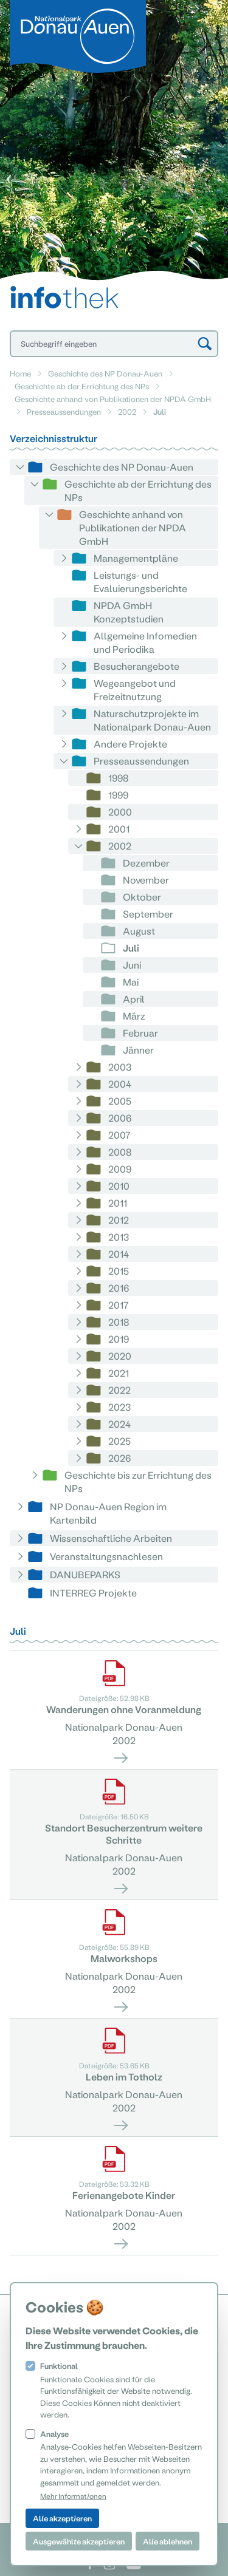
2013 (118, 1236)
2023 (119, 1406)
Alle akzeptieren (62, 2518)
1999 (118, 794)
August (139, 930)
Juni (132, 964)
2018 (119, 1321)
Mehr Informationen (73, 2496)
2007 (119, 1134)
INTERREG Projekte (93, 1592)
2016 (118, 1287)
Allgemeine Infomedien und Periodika (145, 642)
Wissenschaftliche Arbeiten (111, 1538)
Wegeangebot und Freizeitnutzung (135, 689)
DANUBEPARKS (85, 1574)
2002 (127, 411)
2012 (118, 1219)
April (134, 998)
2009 (119, 1168)
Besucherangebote (136, 666)
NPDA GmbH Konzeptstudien (129, 611)
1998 (118, 777)
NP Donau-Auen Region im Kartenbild (108, 1513)
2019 (118, 1338)
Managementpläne (136, 558)
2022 (119, 1389)
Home (20, 373)
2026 (119, 1457)
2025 (119, 1440)
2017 (118, 1304)
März (134, 1015)
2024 (119, 1423)
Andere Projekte (130, 743)
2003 (119, 1066)
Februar (140, 1032)
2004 (119, 1083)
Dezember (146, 862)
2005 (119, 1100)
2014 (118, 1253)
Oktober (142, 896)
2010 (119, 1185)
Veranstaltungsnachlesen (106, 1556)
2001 (119, 828)
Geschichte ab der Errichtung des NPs (82, 385)
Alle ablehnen (167, 2541)
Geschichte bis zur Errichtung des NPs (138, 1481)
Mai (131, 981)
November (146, 879)
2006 (119, 1117)
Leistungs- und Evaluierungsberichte (140, 581)
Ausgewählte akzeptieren (79, 2541)
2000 (120, 811)
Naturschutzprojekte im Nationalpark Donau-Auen (152, 719)
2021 (118, 1372)
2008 (120, 1151)
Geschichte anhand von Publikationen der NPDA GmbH (113, 398)
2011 (117, 1202)
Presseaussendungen (64, 411)
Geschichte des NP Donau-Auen (105, 373)
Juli (131, 947)
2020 (119, 1355)
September (148, 913)
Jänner (138, 1049)
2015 (118, 1270)
